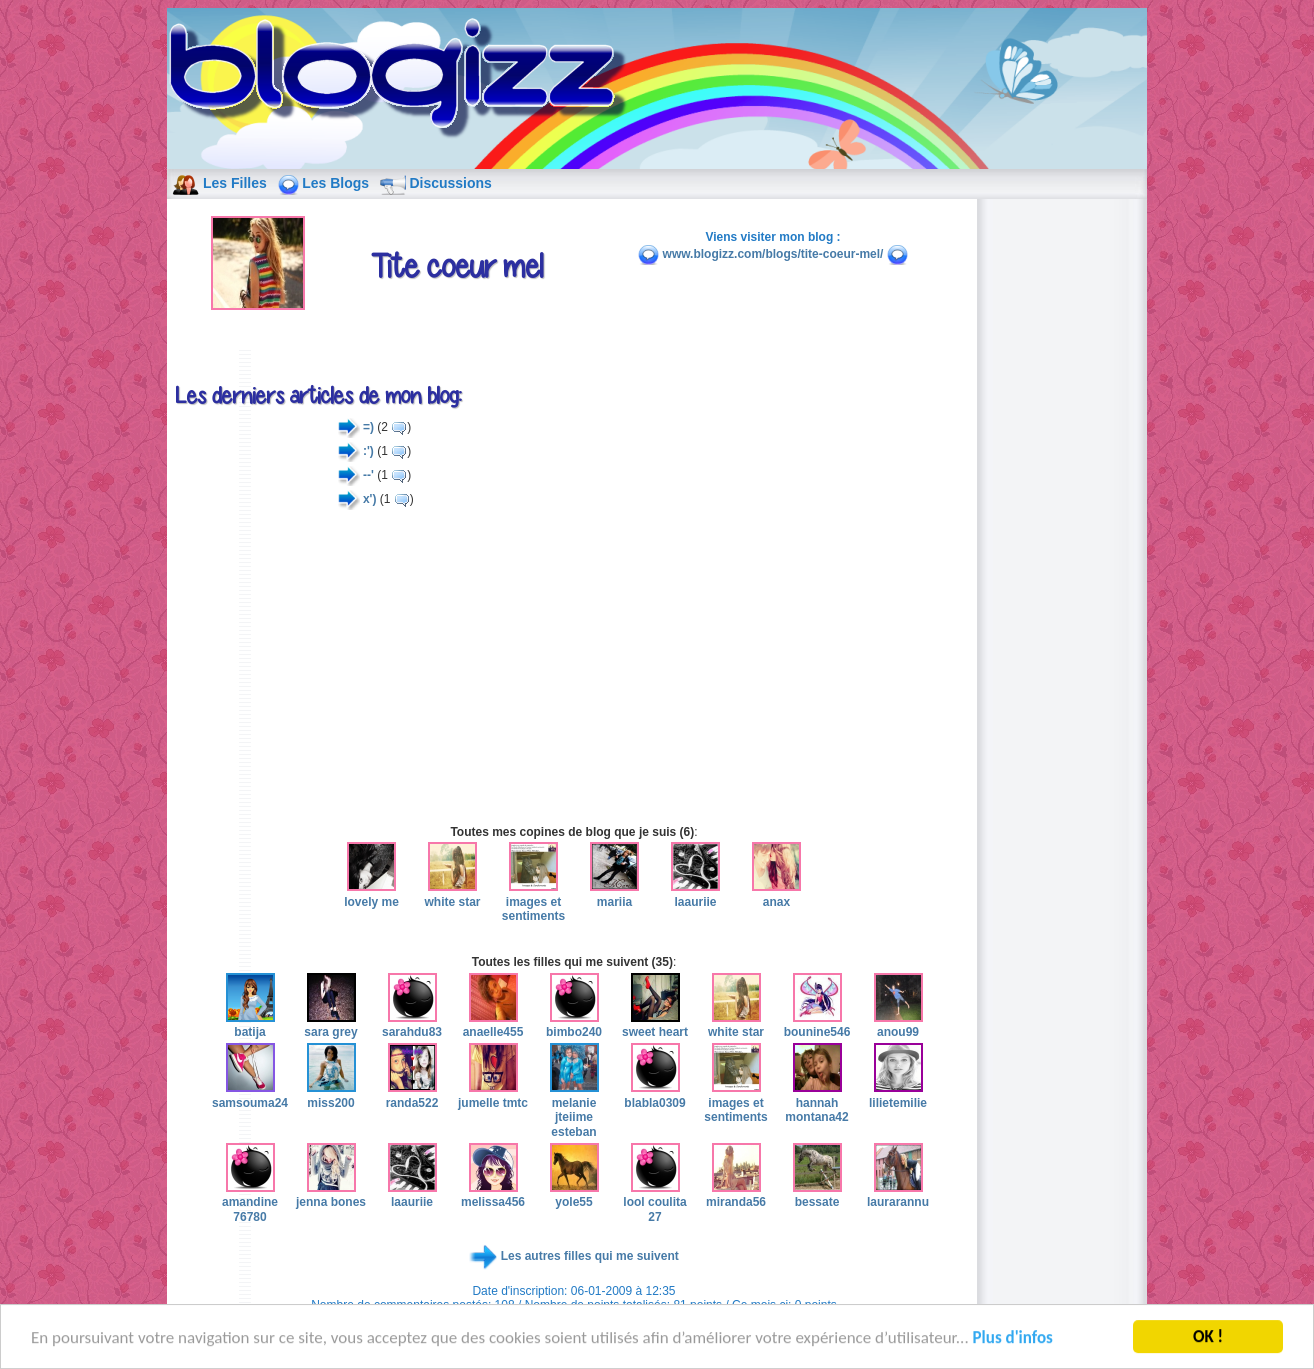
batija (250, 1025)
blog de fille (403, 80)
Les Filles (235, 183)
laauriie (695, 894)
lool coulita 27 (654, 1202)
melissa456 (493, 1195)
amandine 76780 (250, 1202)
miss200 (331, 1095)
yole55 (574, 1195)
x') (370, 499)
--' (368, 475)
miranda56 (736, 1195)
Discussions (450, 183)
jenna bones (331, 1195)
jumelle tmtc (493, 1095)
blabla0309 (654, 1095)
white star (452, 894)
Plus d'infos (1013, 1343)
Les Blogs (335, 183)
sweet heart (655, 1025)
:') (368, 451)
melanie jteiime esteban (574, 1109)
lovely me (371, 894)
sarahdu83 (412, 1025)
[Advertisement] (574, 667)
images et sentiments (533, 901)
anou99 (898, 1025)
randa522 (412, 1095)
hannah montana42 (816, 1102)
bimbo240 (574, 1025)
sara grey (330, 1025)
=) (368, 427)
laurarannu (898, 1195)
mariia (614, 894)
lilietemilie (898, 1095)
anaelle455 (493, 1025)
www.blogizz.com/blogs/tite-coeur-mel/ (773, 254)
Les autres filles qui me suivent (590, 1256)
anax (776, 894)
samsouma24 (250, 1095)
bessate (817, 1195)
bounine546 (817, 1025)
